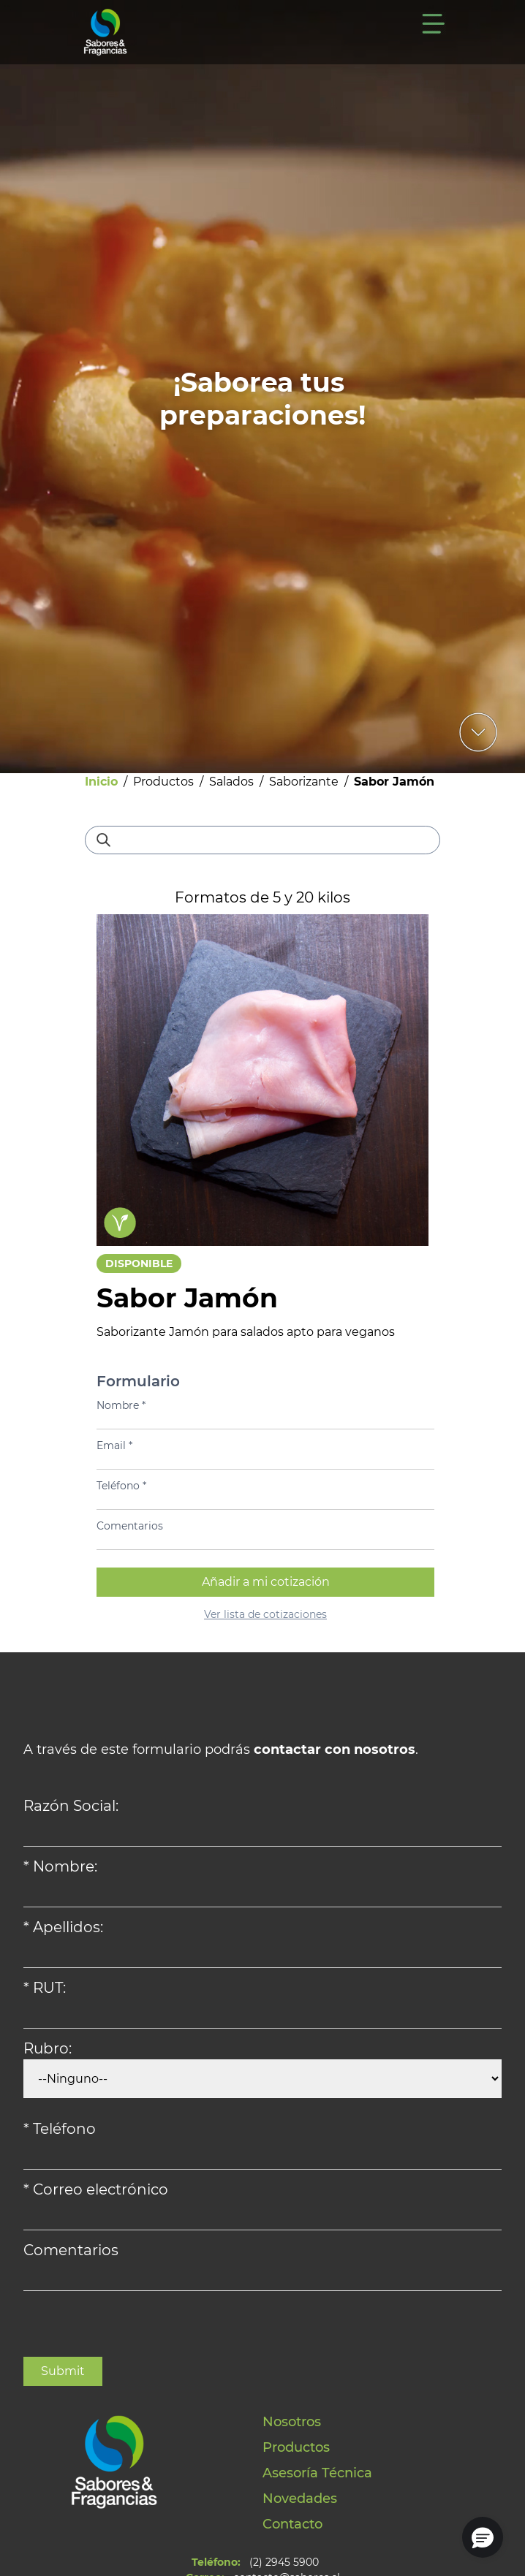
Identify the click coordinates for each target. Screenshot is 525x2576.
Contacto (292, 2524)
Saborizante (304, 782)
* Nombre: (60, 1866)
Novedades (299, 2498)
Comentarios (130, 1525)
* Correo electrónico (95, 2189)
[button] (482, 2537)
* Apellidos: (63, 1927)
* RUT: (44, 1987)
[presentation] (134, 2328)
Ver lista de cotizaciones (265, 1614)
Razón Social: (70, 1806)
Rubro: (47, 2048)
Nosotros (291, 2422)
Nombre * (121, 1405)
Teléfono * (121, 1485)
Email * (114, 1445)
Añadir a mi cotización (266, 1582)
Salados (231, 782)
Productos (163, 782)
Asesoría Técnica (317, 2473)
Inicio (101, 782)
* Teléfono (59, 2129)
